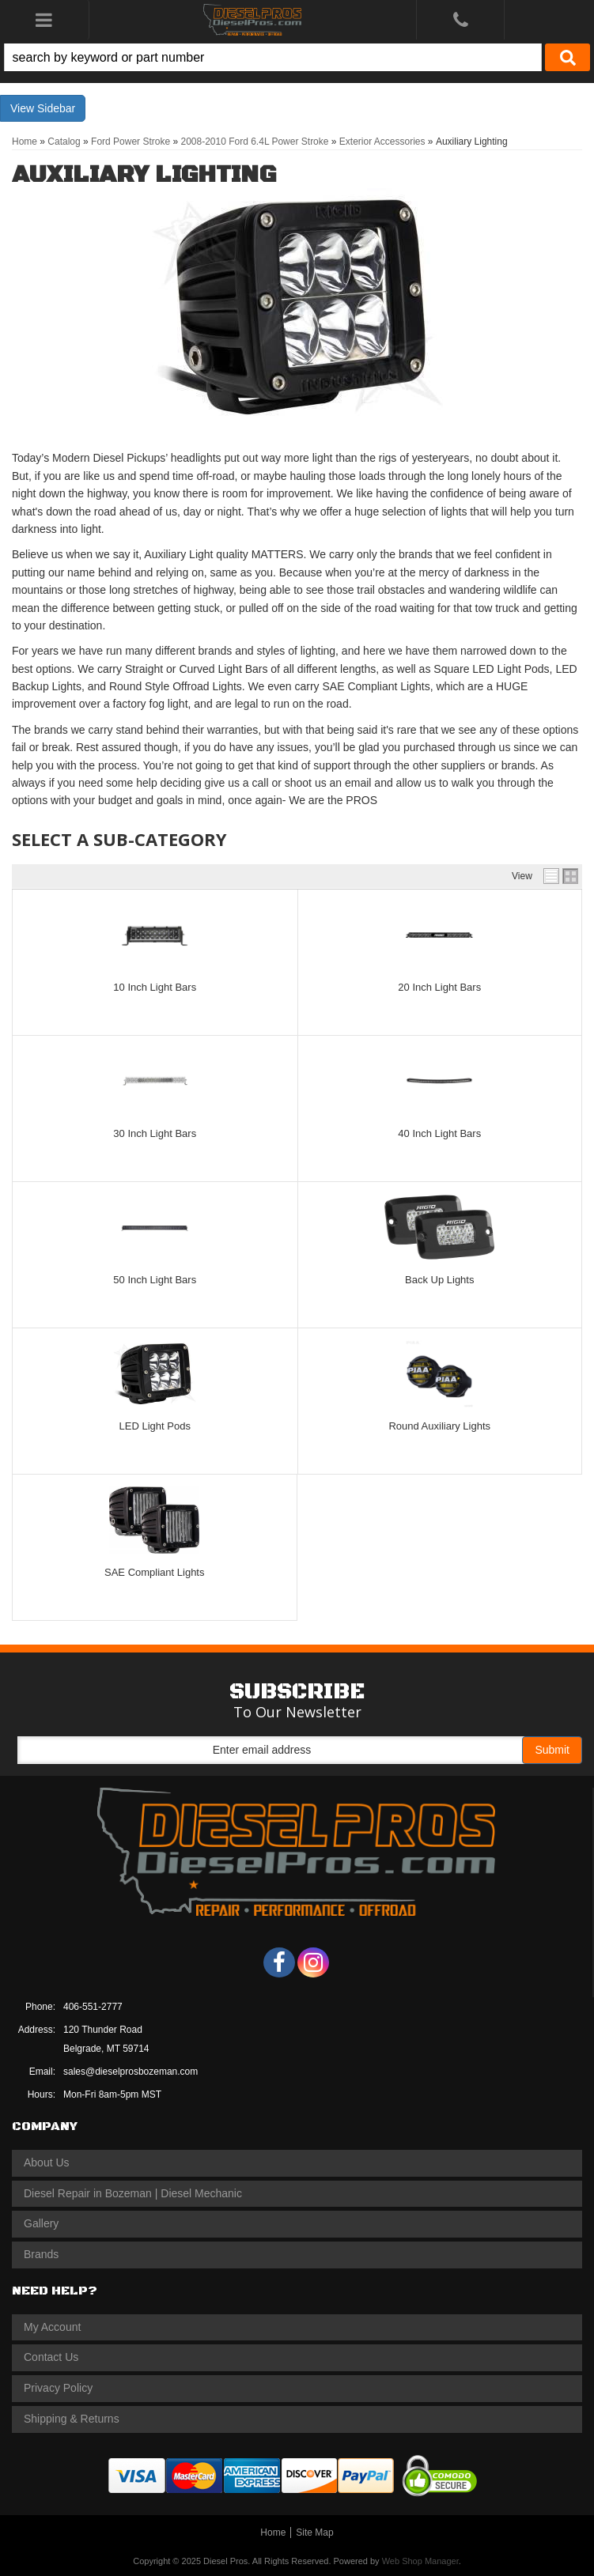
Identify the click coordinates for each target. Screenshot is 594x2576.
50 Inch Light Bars (154, 1280)
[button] (297, 57)
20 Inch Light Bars (439, 987)
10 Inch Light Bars (154, 987)
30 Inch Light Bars (154, 1133)
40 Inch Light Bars (439, 1133)
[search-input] (273, 57)
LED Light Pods (155, 1426)
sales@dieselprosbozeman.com (130, 2071)
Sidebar (56, 108)
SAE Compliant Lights (154, 1572)
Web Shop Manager (420, 2561)
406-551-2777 (93, 2006)
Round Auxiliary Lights (439, 1426)
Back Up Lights (439, 1280)
